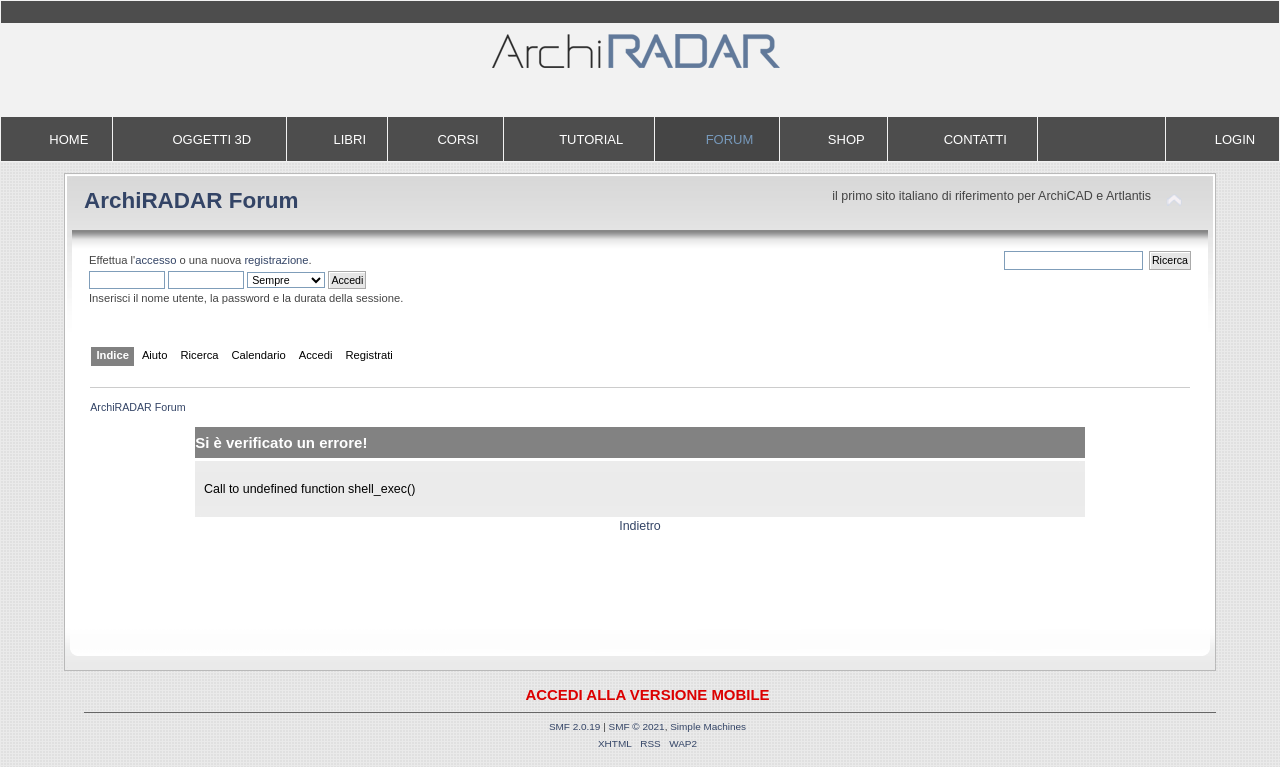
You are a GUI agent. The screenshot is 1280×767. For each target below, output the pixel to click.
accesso (155, 260)
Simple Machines (708, 726)
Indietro (640, 526)
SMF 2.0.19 (575, 726)
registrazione (276, 260)
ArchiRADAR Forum (191, 200)
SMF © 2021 (637, 726)
